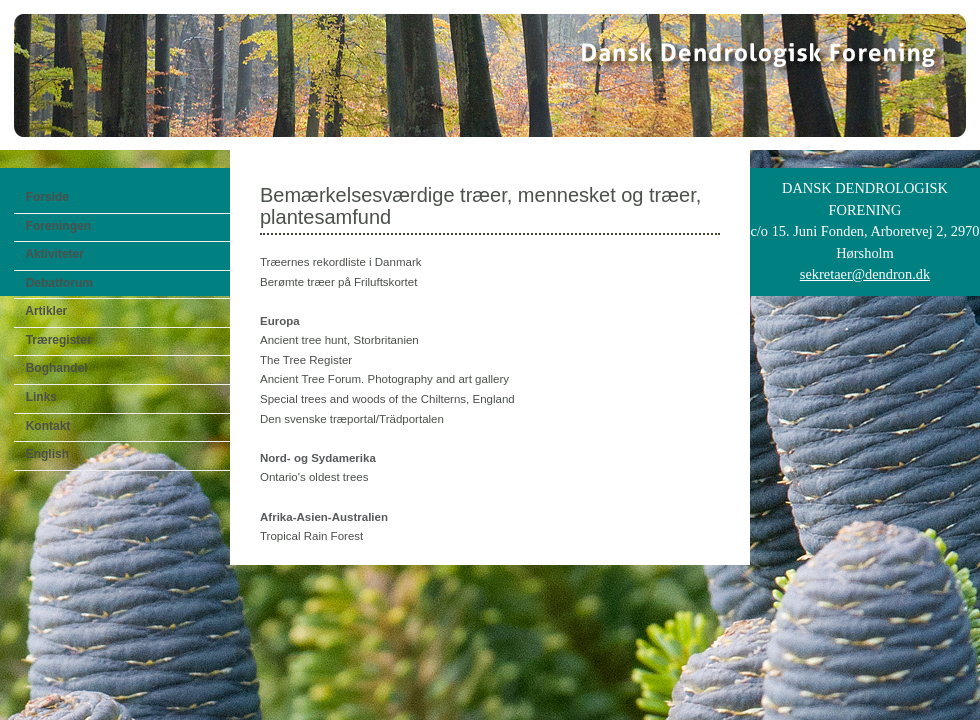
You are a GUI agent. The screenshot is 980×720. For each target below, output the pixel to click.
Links (38, 397)
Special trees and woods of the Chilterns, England (387, 399)
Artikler (43, 311)
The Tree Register (306, 360)
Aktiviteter (51, 254)
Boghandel (53, 368)
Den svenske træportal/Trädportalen (352, 419)
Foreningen (55, 226)
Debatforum (56, 283)
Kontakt (44, 426)
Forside (44, 197)
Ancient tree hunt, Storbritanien (339, 340)
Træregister (55, 340)
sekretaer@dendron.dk (865, 274)
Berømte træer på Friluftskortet (338, 282)
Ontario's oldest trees (314, 477)
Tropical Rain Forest (311, 536)
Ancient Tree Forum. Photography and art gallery (384, 379)
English (44, 454)
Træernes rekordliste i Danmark (340, 262)
